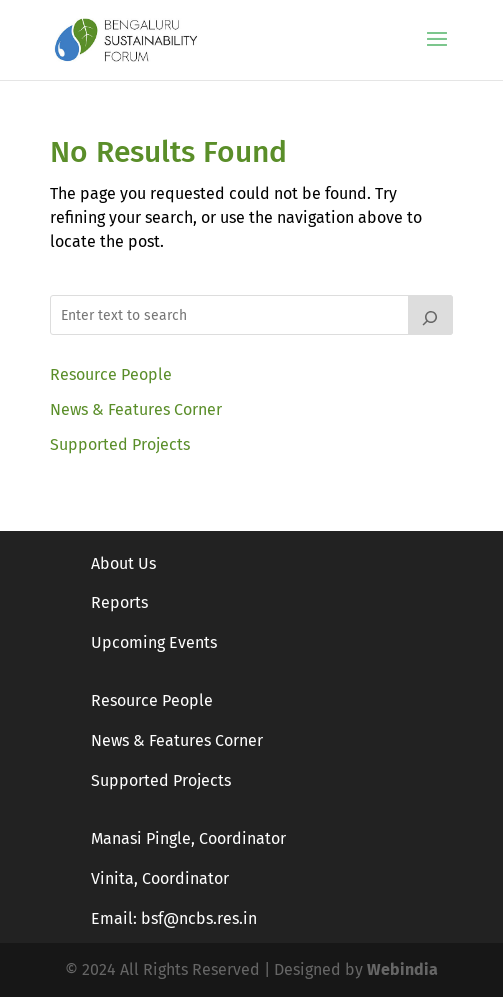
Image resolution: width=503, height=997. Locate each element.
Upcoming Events (154, 642)
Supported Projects (120, 444)
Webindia (402, 969)
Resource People (111, 374)
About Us (123, 563)
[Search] (430, 315)
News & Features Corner (136, 409)
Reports (119, 602)
